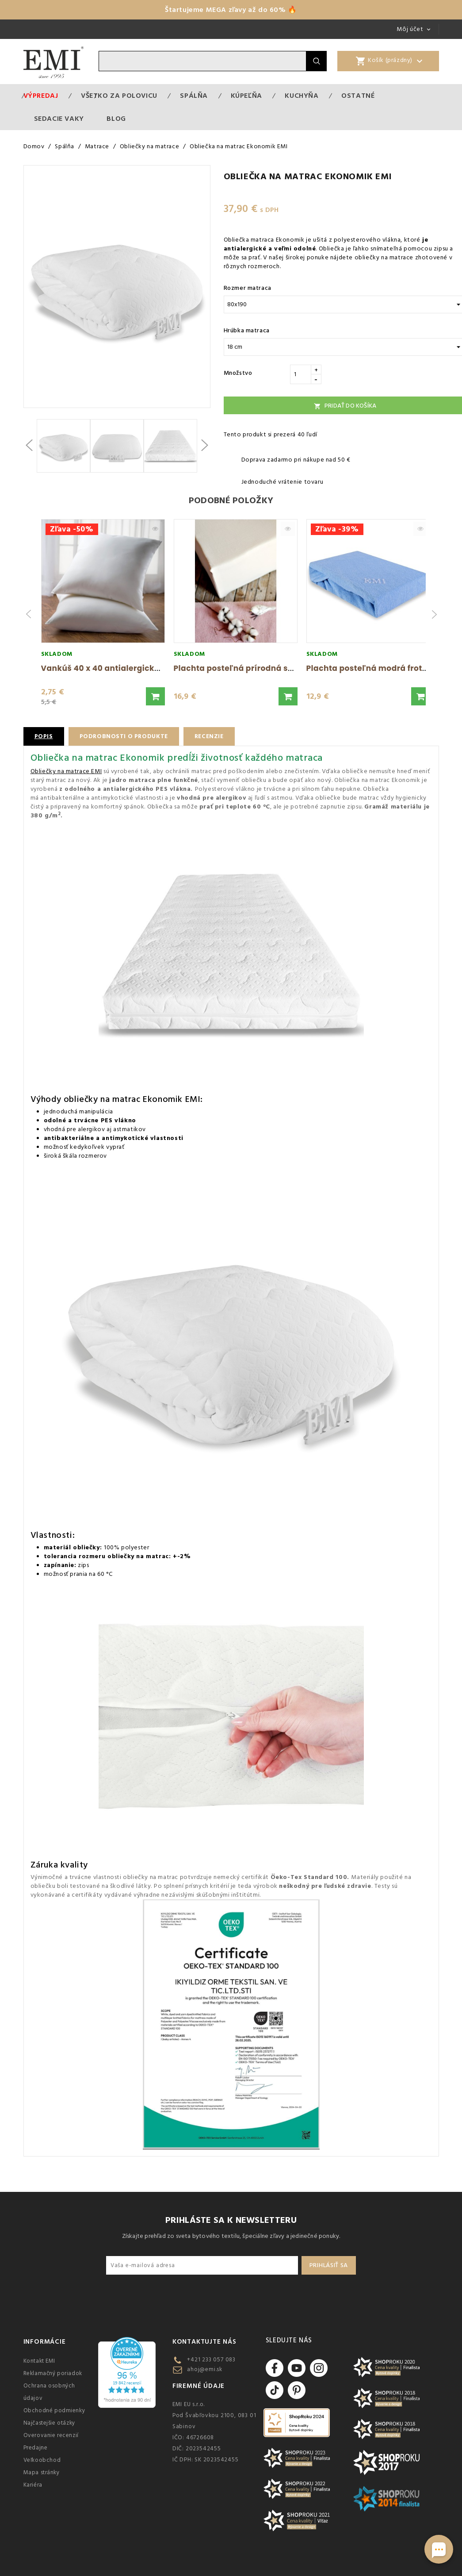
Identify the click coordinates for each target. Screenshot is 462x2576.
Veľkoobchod (42, 2460)
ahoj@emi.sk (204, 2369)
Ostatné (357, 95)
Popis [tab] (44, 736)
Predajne (35, 2448)
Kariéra (32, 2485)
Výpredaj (40, 95)
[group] (103, 614)
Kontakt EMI (39, 2361)
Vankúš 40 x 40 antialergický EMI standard (128, 668)
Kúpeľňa (246, 95)
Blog (116, 118)
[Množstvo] (300, 374)
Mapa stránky (41, 2472)
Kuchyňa (301, 95)
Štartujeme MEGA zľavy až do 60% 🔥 (231, 10)
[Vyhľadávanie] (202, 61)
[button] (155, 696)
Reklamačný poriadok (52, 2373)
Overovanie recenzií (51, 2435)
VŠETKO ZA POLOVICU (119, 95)
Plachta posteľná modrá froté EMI (374, 668)
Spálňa (194, 95)
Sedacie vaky (59, 118)
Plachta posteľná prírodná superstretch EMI (263, 668)
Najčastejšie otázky (49, 2423)
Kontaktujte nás (204, 2341)
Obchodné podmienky (54, 2410)
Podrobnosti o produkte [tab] (126, 736)
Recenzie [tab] (214, 736)
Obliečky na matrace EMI (66, 771)
